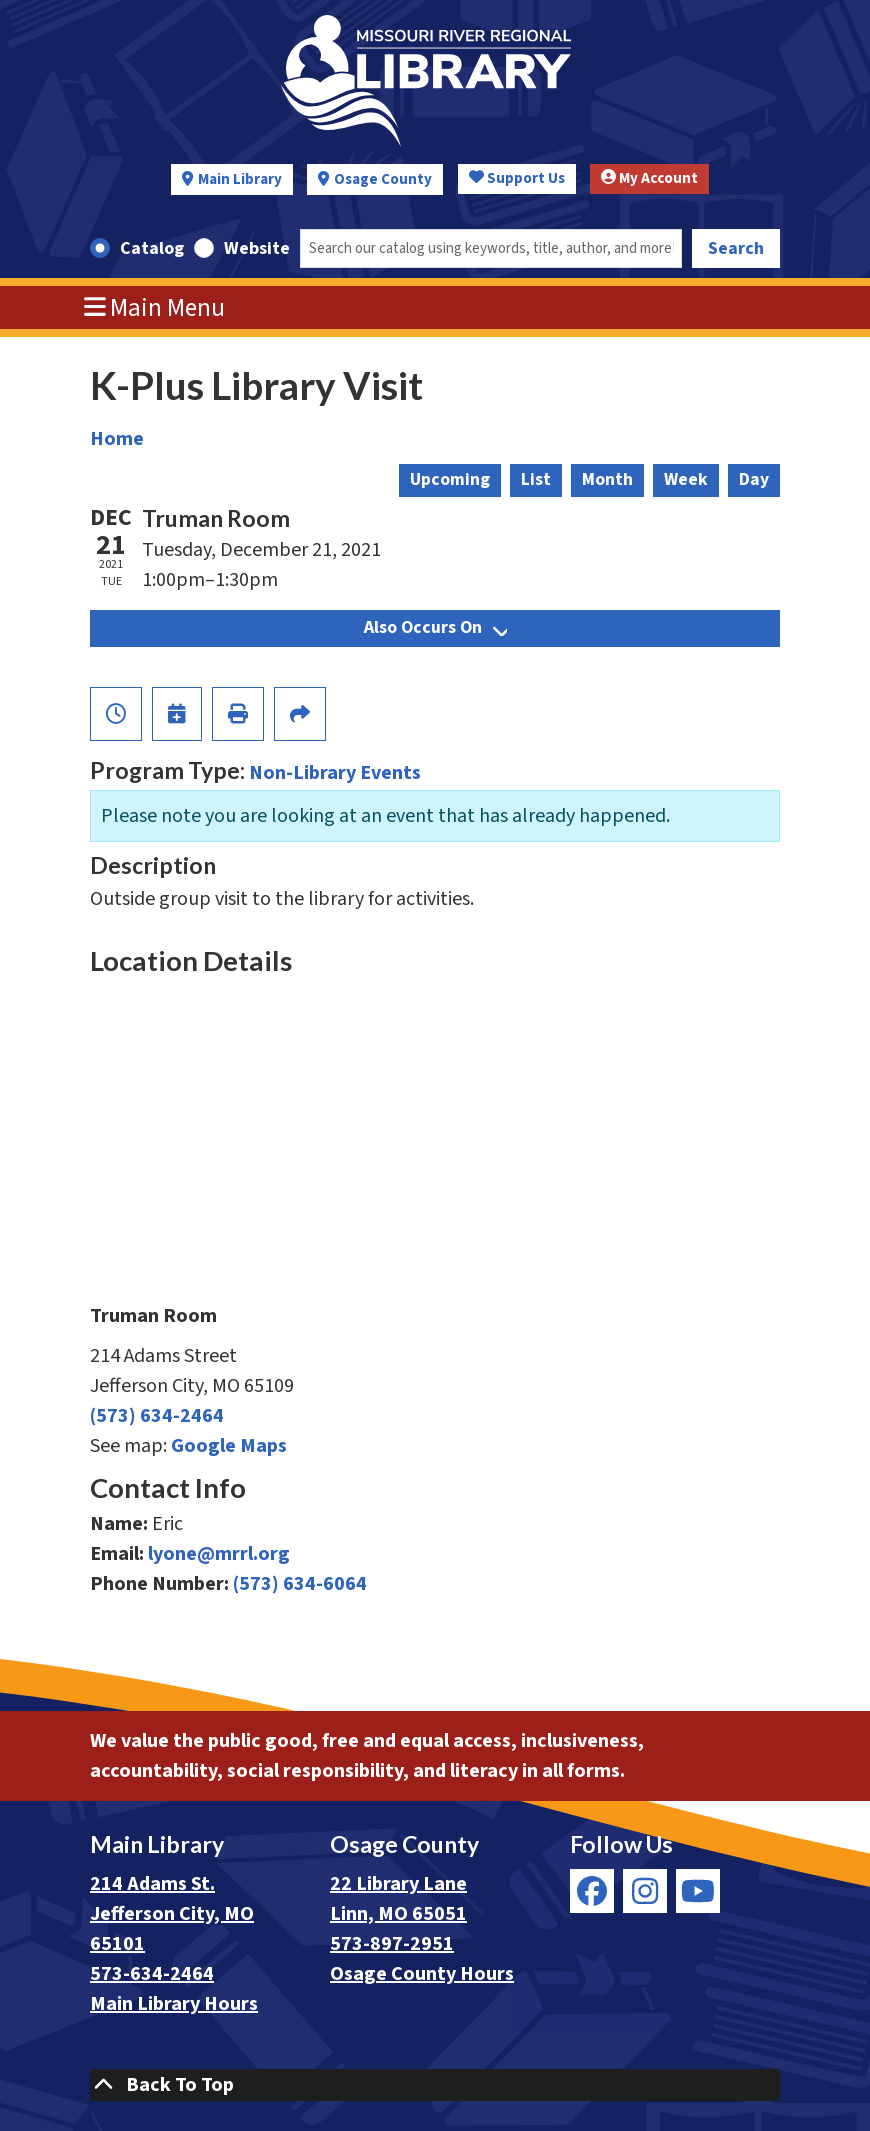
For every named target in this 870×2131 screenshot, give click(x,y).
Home (117, 439)
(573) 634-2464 (157, 1416)
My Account (649, 178)
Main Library (240, 179)
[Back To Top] (435, 2085)
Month (607, 479)
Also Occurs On (435, 627)
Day (754, 479)
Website (257, 248)
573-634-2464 (152, 1974)
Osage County (383, 179)
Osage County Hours (422, 1974)
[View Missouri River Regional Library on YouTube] (698, 1891)
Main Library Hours (174, 2004)
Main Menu (155, 308)
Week (686, 479)
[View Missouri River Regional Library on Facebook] (592, 1891)
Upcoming (450, 479)
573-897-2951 (392, 1944)
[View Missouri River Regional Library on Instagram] (645, 1891)
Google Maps (229, 1446)
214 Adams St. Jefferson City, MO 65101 (172, 1914)
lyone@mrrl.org (219, 1554)
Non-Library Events (335, 773)
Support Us (517, 178)
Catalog (152, 248)
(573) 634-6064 (300, 1584)
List (536, 479)
